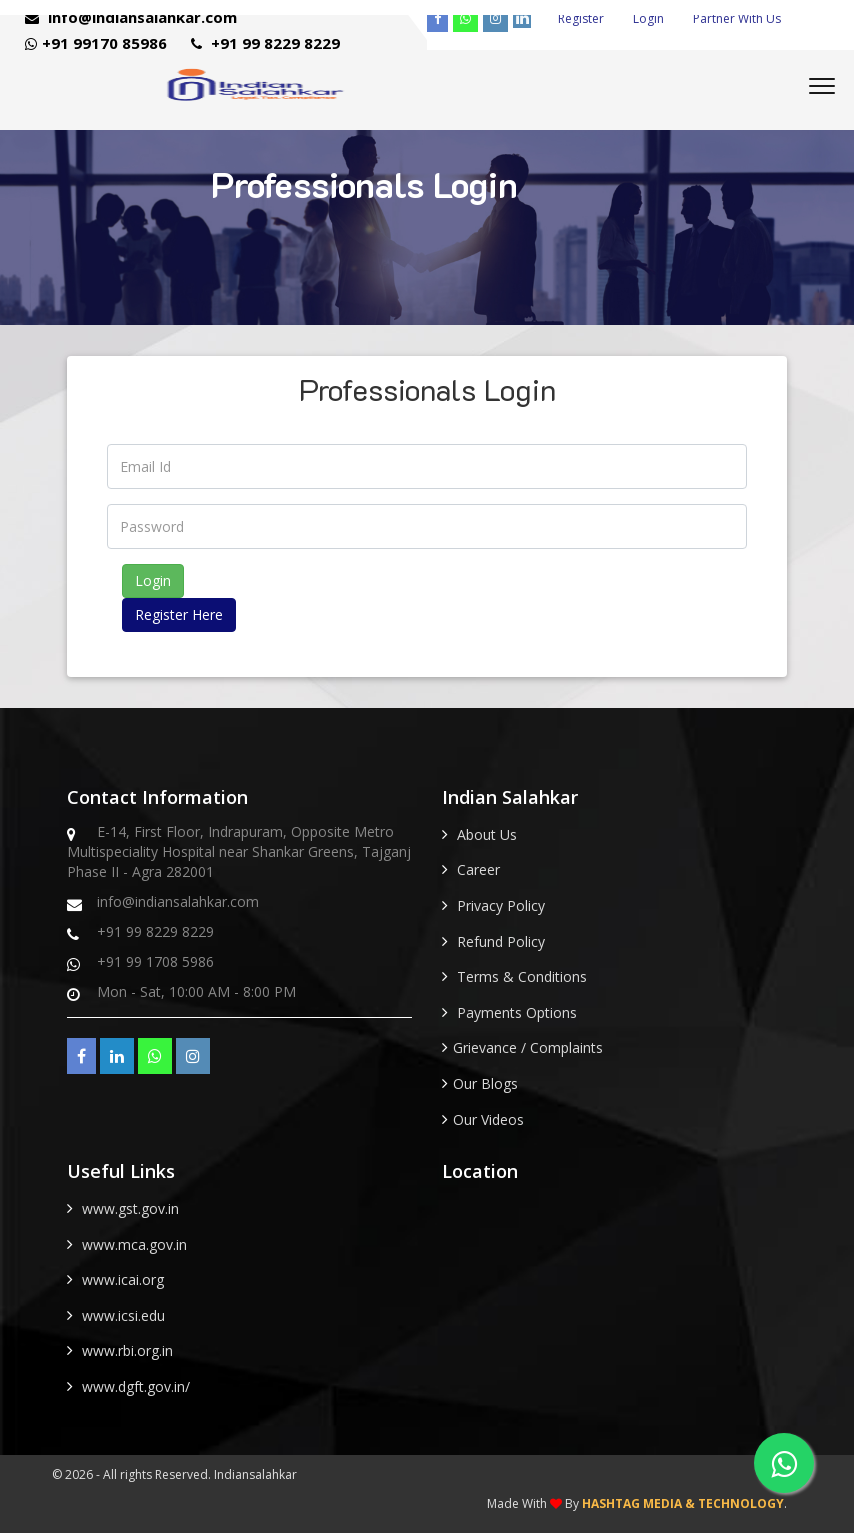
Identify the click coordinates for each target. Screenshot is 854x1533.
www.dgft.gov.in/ (136, 1386)
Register (581, 18)
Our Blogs (485, 1083)
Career (478, 869)
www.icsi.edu (123, 1315)
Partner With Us (737, 18)
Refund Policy (501, 941)
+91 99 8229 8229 (265, 43)
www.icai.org (123, 1279)
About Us (487, 834)
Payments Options (517, 1012)
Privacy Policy (501, 905)
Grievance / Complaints (528, 1047)
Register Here (179, 614)
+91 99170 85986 (96, 43)
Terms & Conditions (522, 976)
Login (648, 18)
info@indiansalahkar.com (131, 17)
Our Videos (488, 1119)
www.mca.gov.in (134, 1244)
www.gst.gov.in (130, 1208)
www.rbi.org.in (127, 1350)
